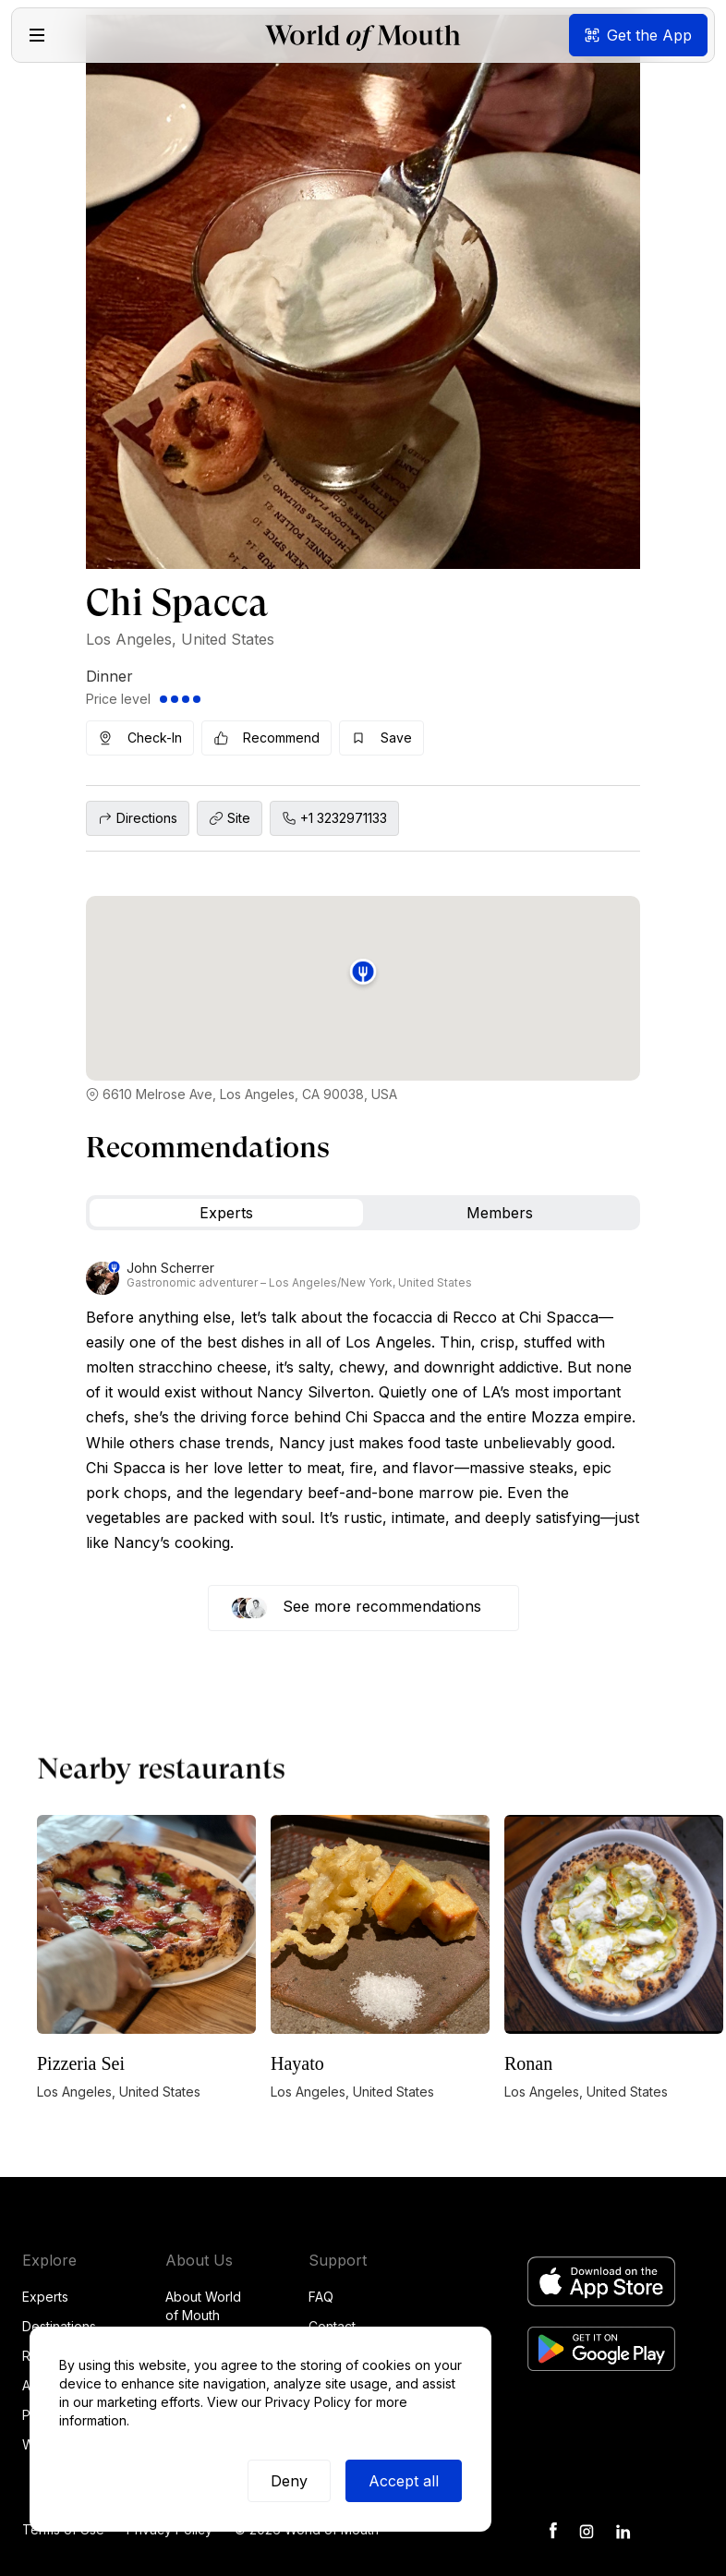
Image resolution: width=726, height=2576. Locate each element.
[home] (363, 35)
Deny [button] (289, 2481)
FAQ (321, 2296)
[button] (36, 35)
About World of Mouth (203, 2306)
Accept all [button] (404, 2481)
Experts (45, 2296)
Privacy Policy (308, 2402)
